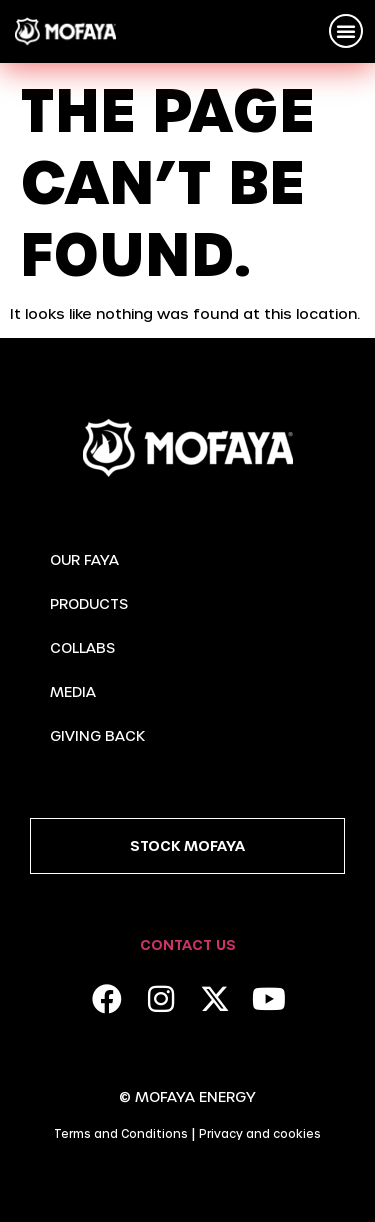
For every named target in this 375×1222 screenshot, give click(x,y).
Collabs (82, 647)
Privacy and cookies (260, 1133)
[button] (346, 31)
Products (89, 603)
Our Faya (84, 559)
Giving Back (97, 735)
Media (73, 691)
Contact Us (188, 944)
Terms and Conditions (121, 1133)
